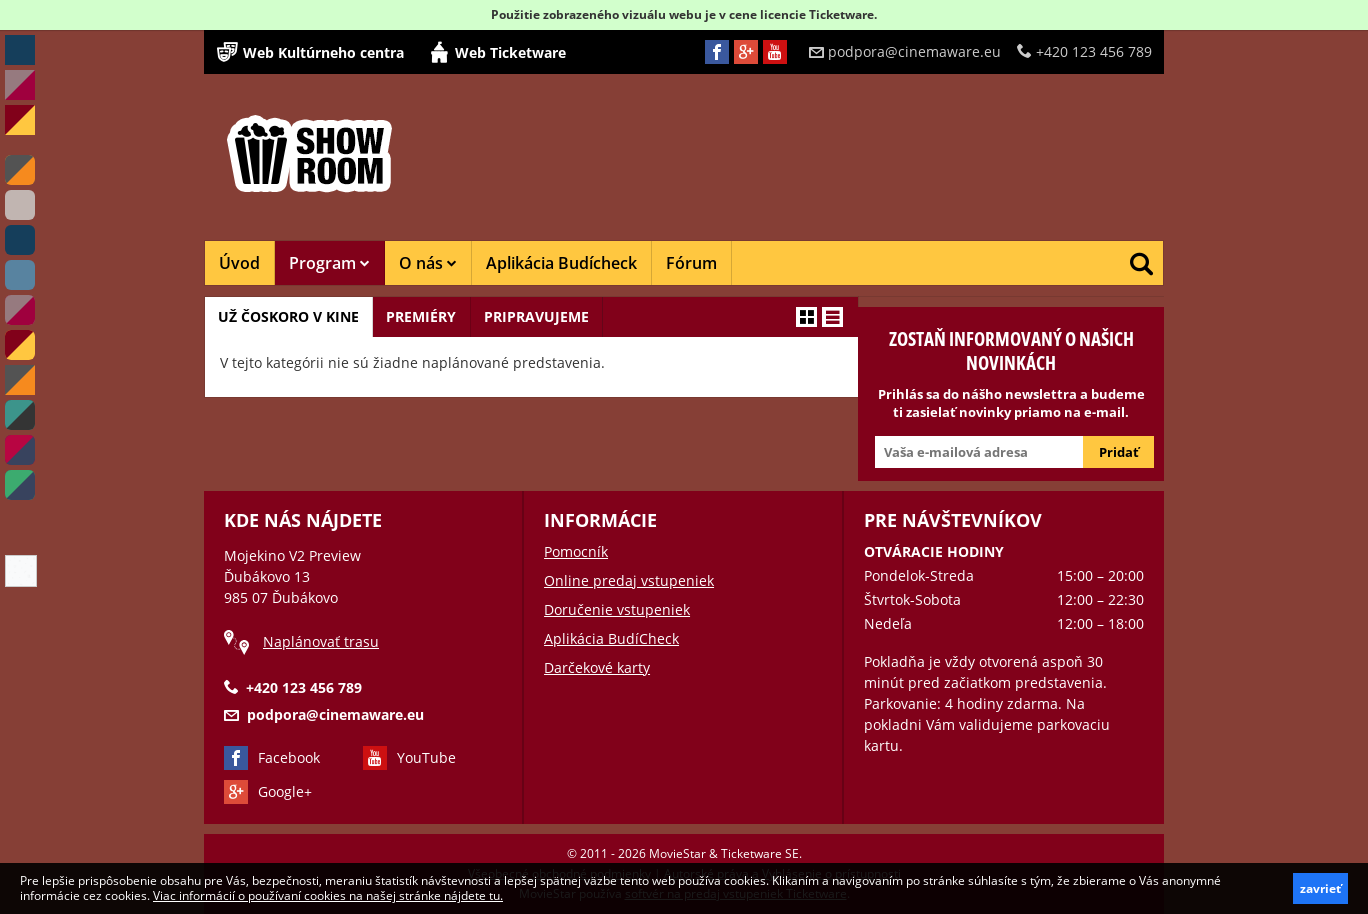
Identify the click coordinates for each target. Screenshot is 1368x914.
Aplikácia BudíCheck (611, 638)
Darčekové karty (597, 667)
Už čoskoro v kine (290, 316)
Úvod (239, 263)
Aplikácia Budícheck (561, 263)
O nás (428, 263)
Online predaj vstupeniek (629, 580)
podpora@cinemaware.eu (905, 51)
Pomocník (576, 551)
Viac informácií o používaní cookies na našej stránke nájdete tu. (328, 895)
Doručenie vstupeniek (617, 609)
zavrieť (1320, 888)
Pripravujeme (545, 316)
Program (329, 263)
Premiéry (427, 316)
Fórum (691, 263)
